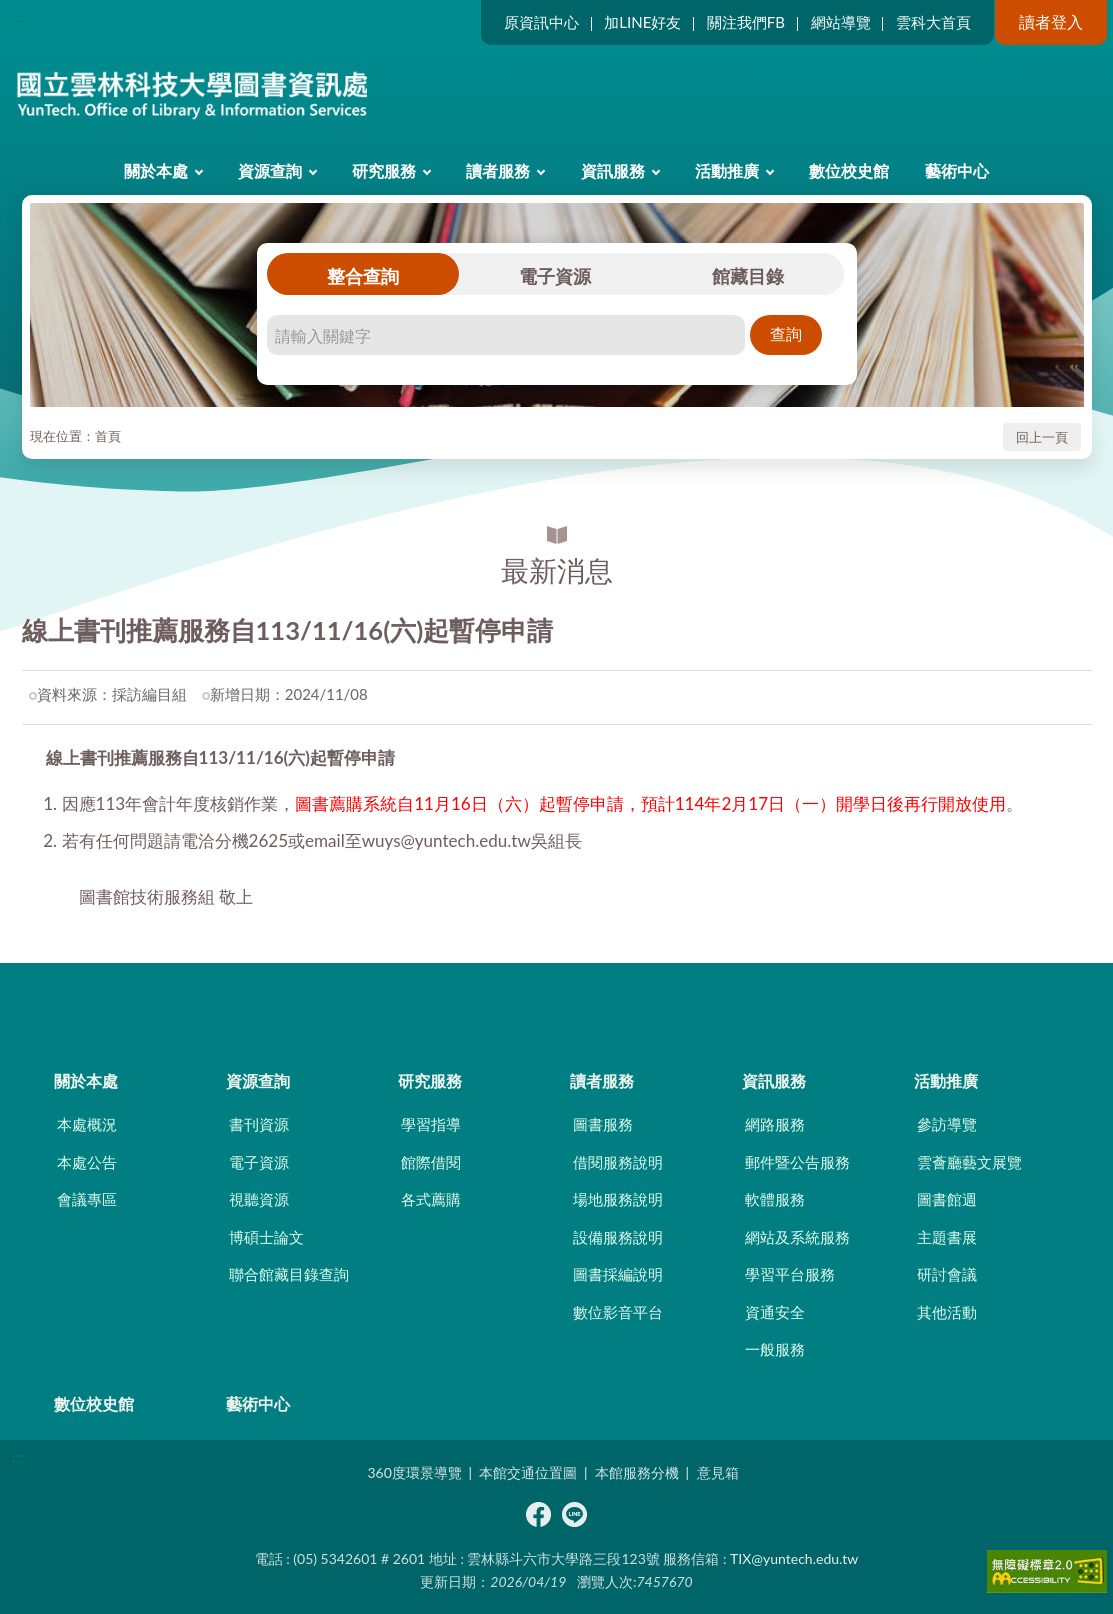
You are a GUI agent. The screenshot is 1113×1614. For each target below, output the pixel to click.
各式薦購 (431, 1199)
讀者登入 (1051, 21)
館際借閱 (431, 1162)
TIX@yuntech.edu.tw (794, 1558)
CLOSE (556, 998)
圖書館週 (947, 1199)
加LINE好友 (642, 22)
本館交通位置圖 (528, 1472)
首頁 (108, 436)
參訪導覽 (947, 1124)
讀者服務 (498, 170)
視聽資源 (259, 1199)
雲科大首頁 (933, 22)
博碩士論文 (266, 1237)
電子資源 (555, 276)
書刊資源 (259, 1124)
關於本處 (156, 170)
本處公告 (87, 1162)
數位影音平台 (618, 1312)
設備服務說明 (618, 1237)
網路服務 (775, 1124)
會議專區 (87, 1199)
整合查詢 (363, 276)
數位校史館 (849, 170)
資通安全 (775, 1312)
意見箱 (718, 1472)
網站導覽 (841, 22)
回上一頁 (1042, 437)
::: (18, 16)
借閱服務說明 (618, 1162)
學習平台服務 (790, 1274)
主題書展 (947, 1237)
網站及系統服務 (797, 1237)
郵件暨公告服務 (797, 1162)
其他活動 (947, 1312)
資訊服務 (613, 170)
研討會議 (947, 1274)
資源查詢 (270, 170)
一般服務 (775, 1349)
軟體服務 (775, 1199)
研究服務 (384, 170)
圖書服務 (603, 1124)
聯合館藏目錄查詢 (289, 1274)
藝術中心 (957, 170)
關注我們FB (746, 22)
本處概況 (87, 1124)
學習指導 (431, 1124)
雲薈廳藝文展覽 (969, 1162)
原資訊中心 (541, 22)
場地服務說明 (618, 1199)
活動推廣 (727, 170)
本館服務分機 (637, 1472)
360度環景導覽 (414, 1472)
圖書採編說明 (618, 1274)
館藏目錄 (748, 276)
